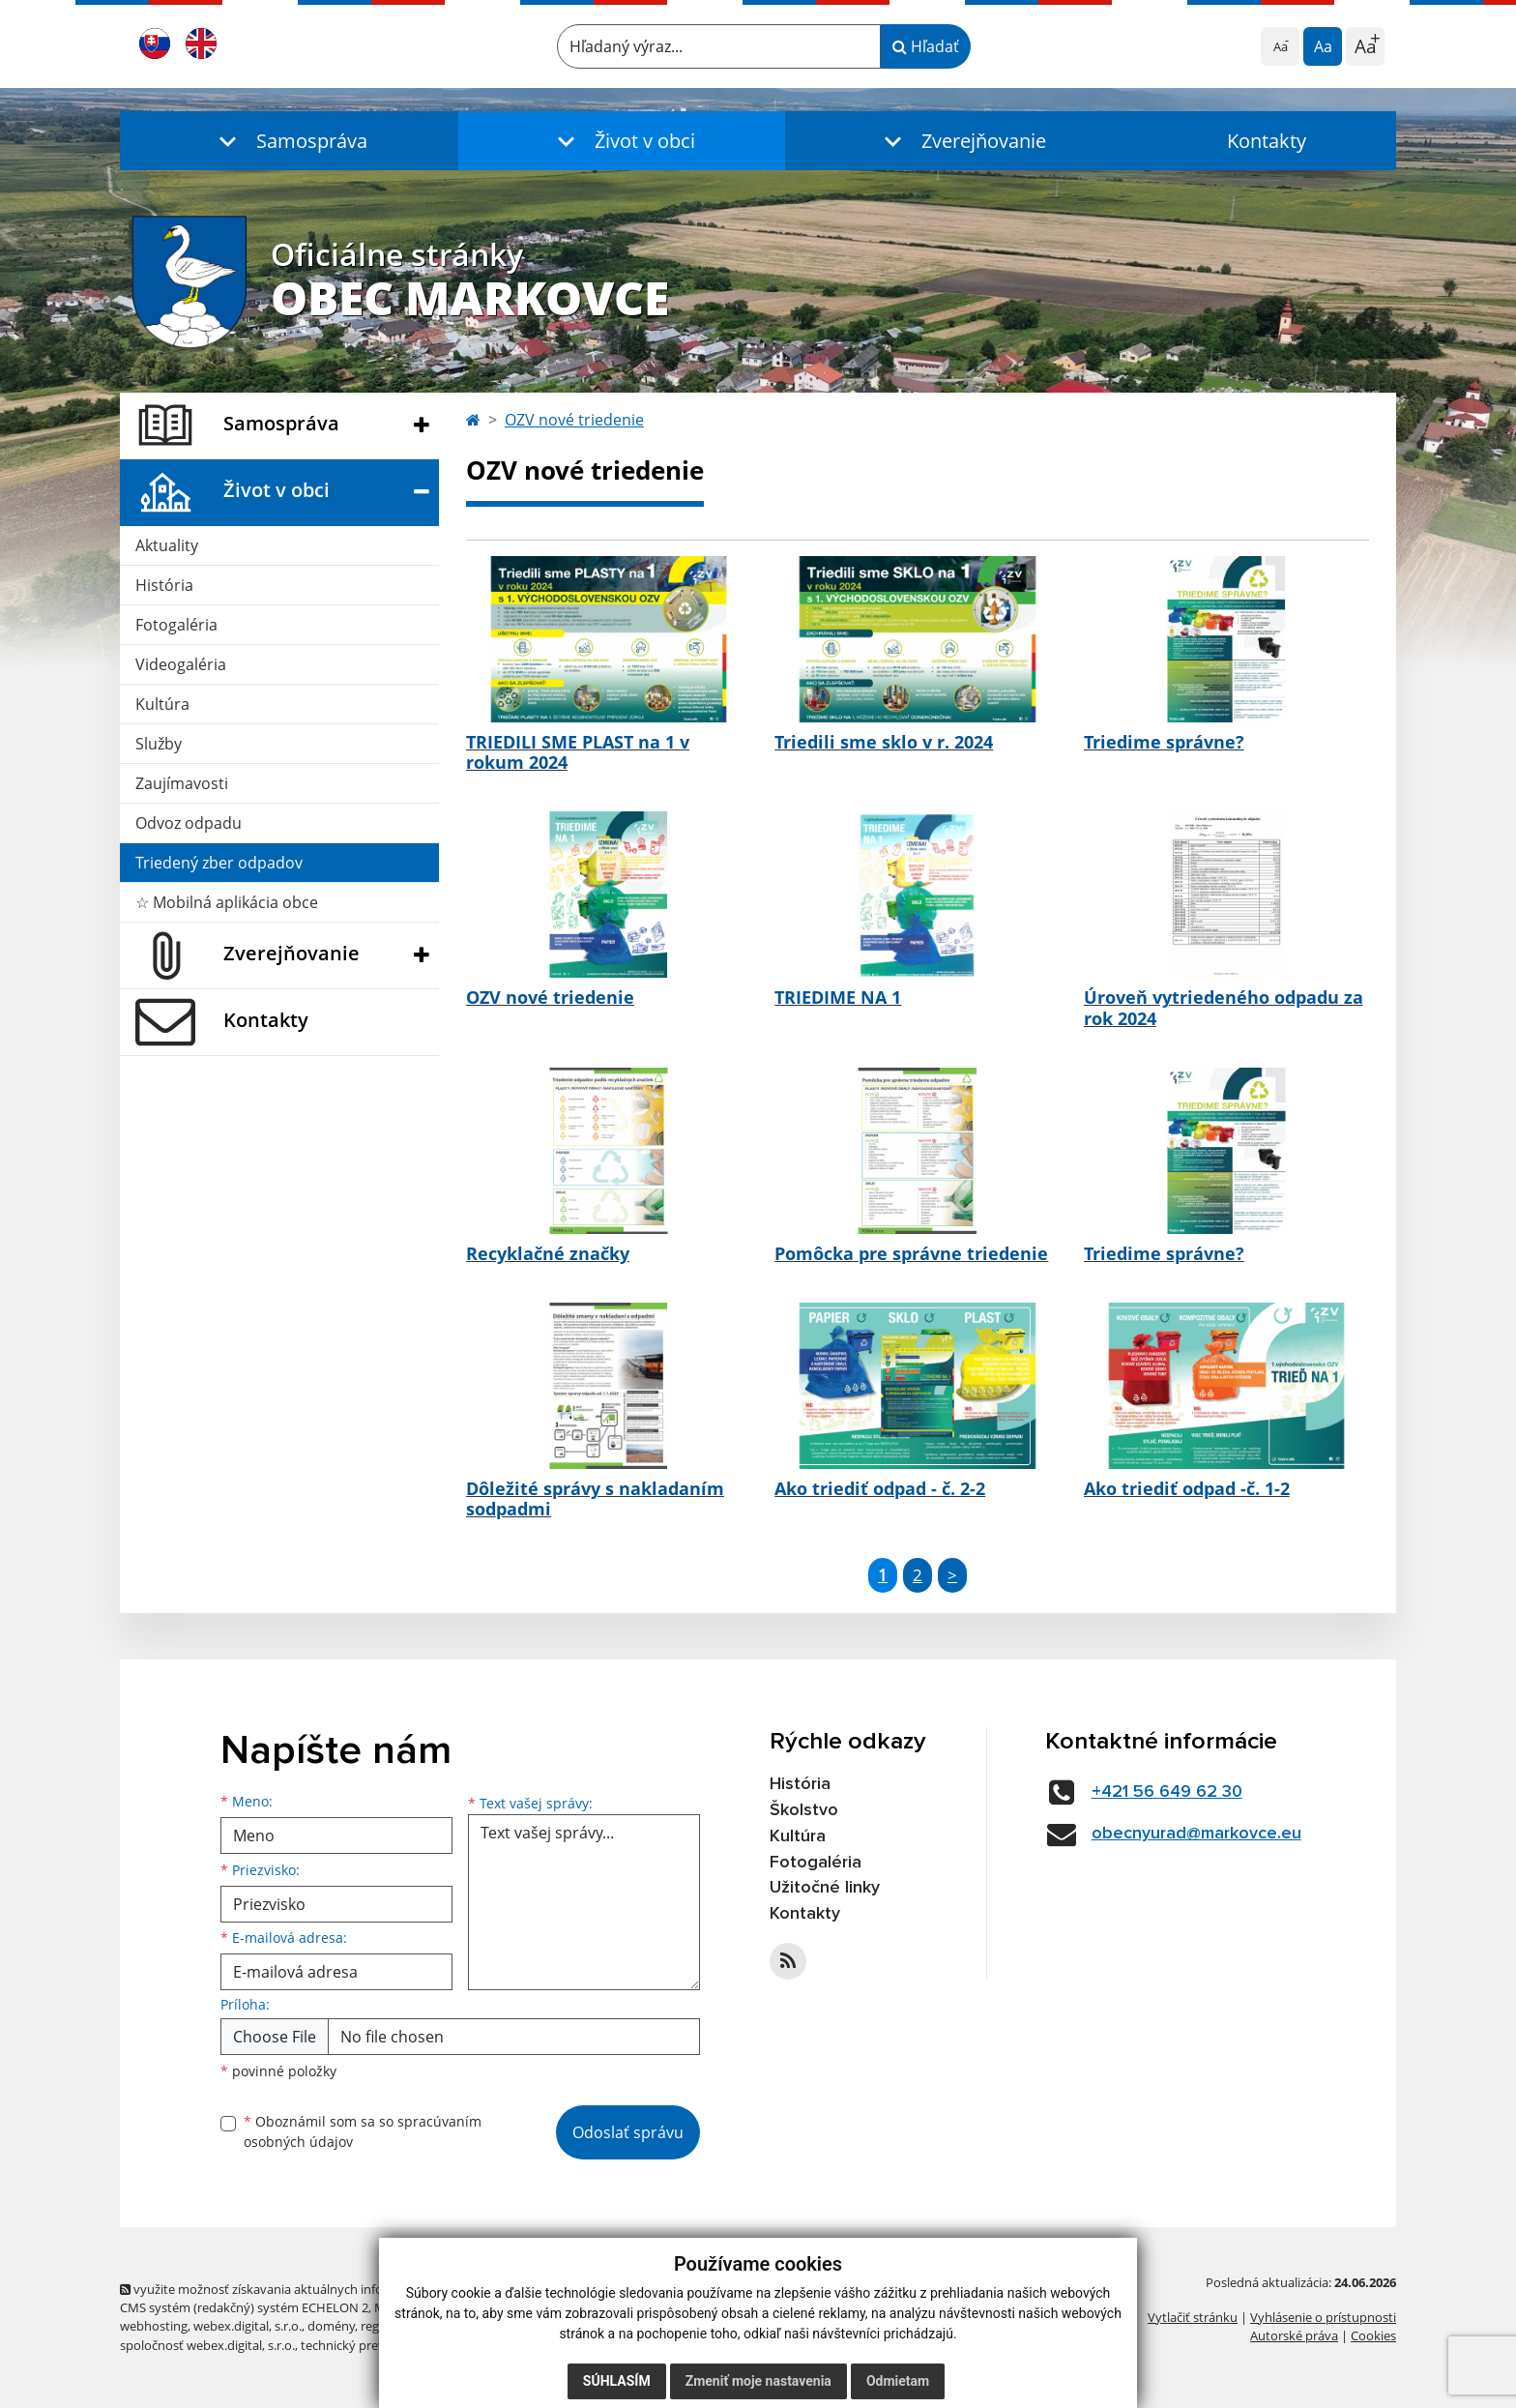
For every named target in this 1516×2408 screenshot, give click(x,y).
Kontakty (1266, 141)
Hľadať (925, 46)
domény (331, 2326)
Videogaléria (180, 664)
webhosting (154, 2326)
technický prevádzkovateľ (374, 2345)
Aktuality (166, 545)
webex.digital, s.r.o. (247, 2326)
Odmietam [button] (897, 2381)
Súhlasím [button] (617, 2381)
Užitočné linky (825, 1887)
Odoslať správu (628, 2132)
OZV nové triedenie (574, 419)
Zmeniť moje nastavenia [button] (758, 2381)
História (164, 585)
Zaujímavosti (181, 783)
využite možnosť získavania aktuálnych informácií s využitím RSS (311, 2289)
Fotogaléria (176, 624)
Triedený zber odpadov (219, 862)
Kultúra (162, 704)
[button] (289, 140)
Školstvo (804, 1810)
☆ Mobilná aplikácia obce (226, 902)
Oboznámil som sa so (362, 2131)
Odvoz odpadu (188, 823)
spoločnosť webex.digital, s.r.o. (207, 2345)
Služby (158, 743)
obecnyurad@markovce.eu (1196, 1833)
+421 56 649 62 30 (1167, 1792)
